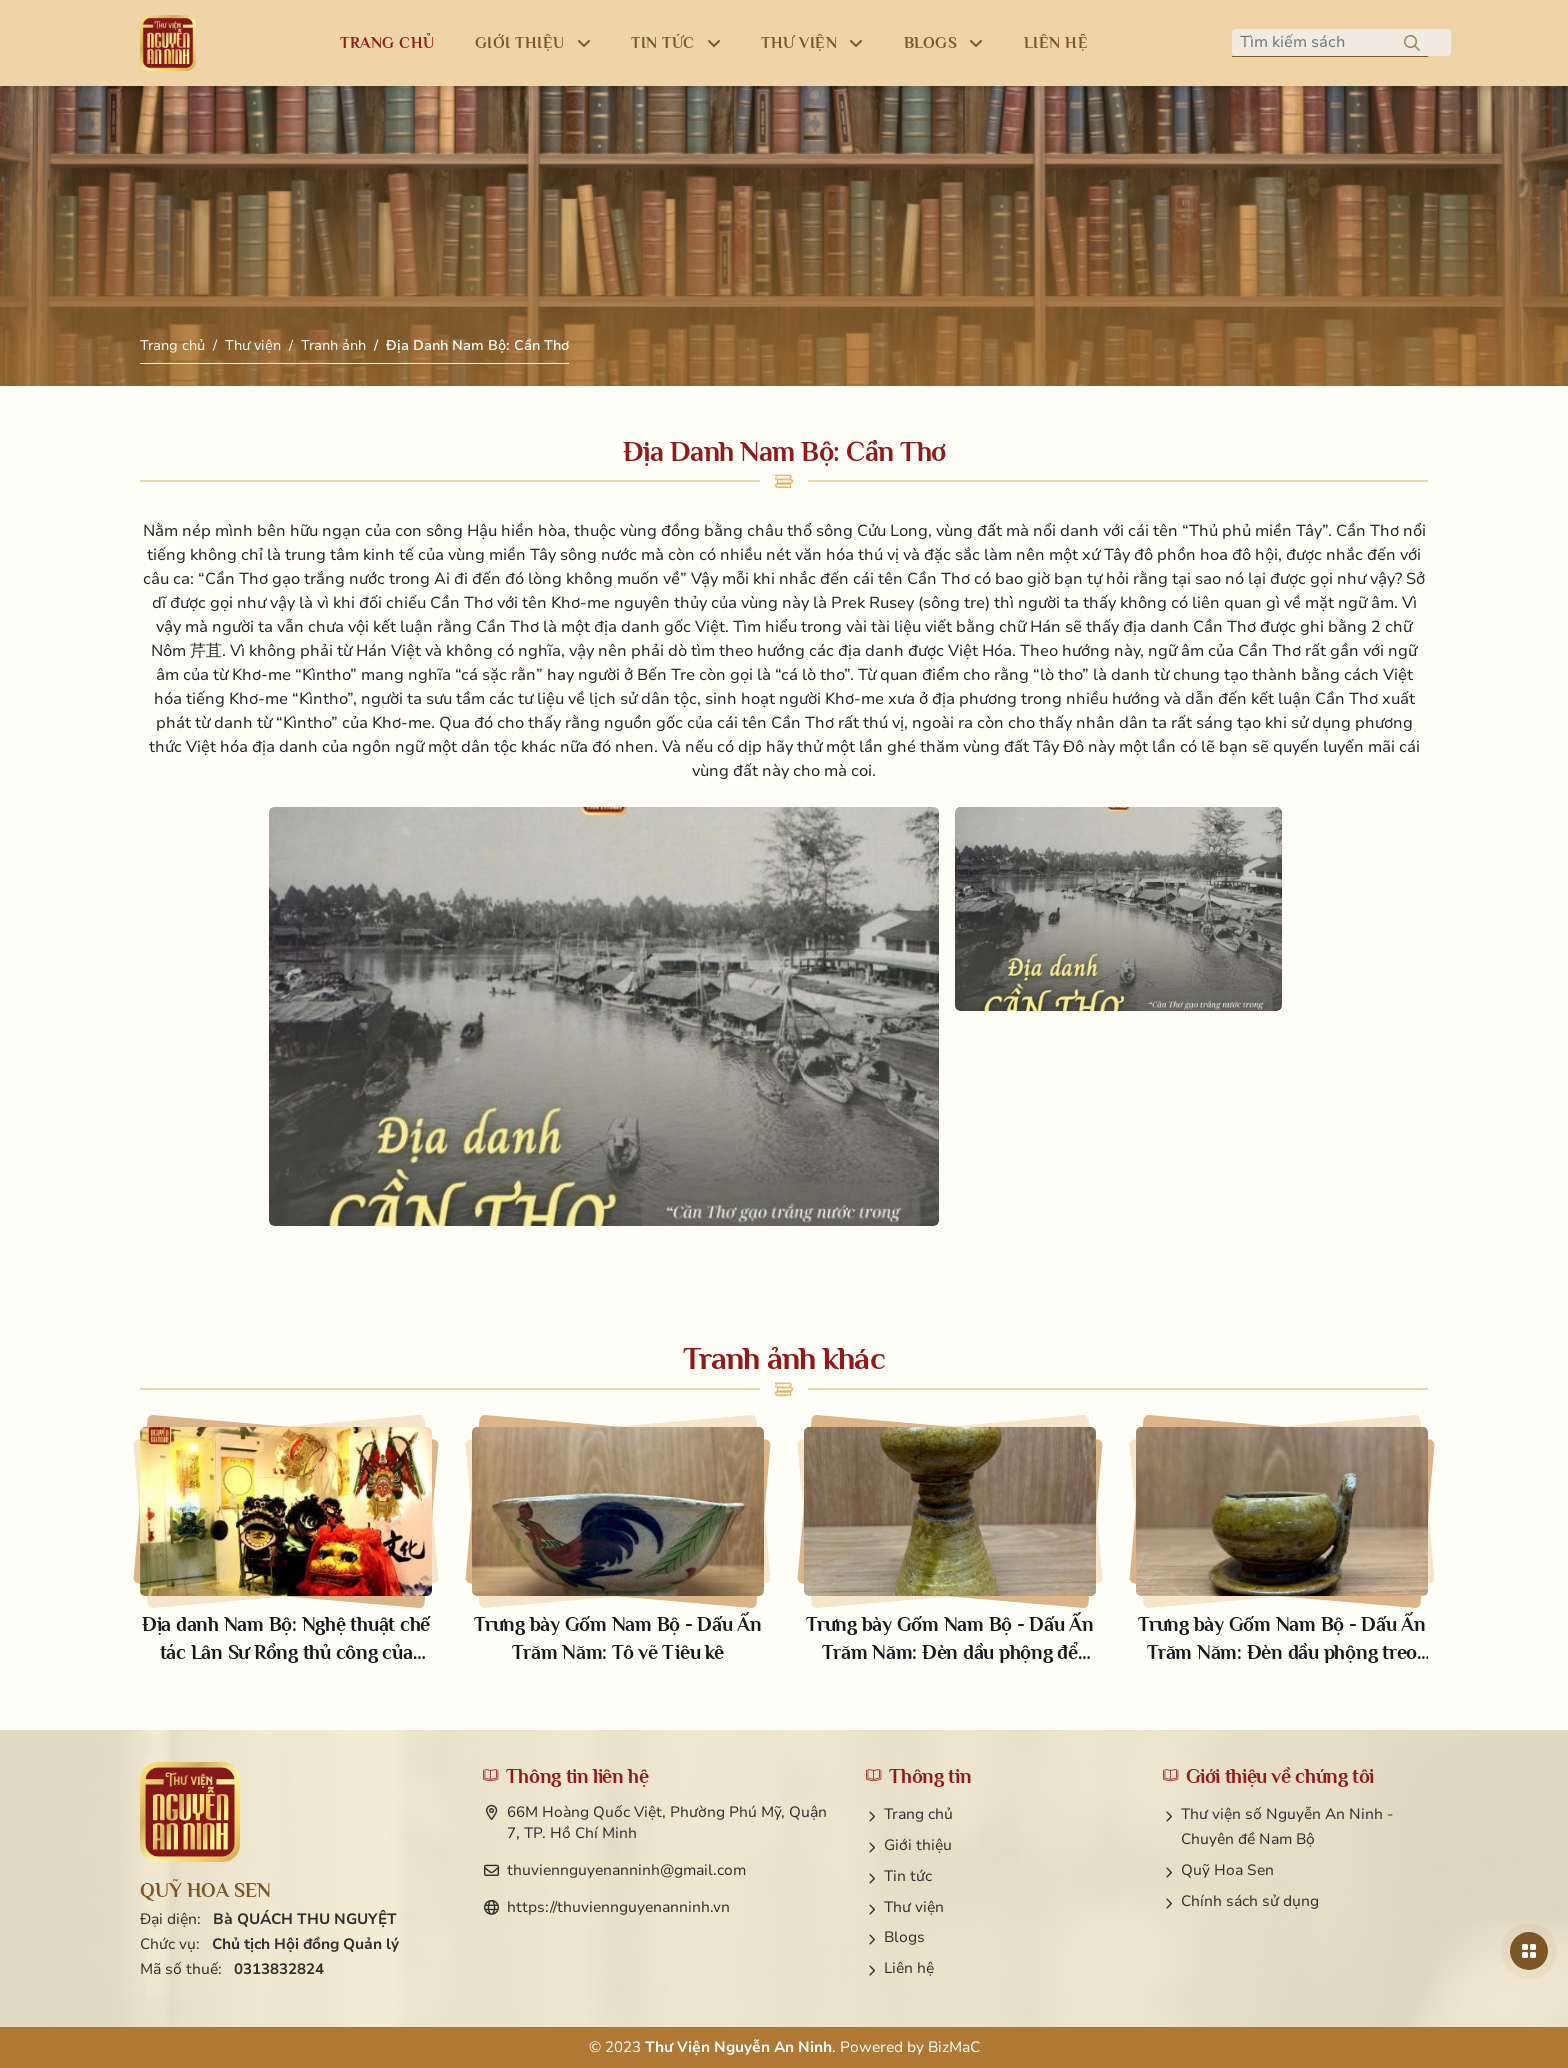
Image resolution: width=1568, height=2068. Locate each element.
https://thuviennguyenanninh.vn (618, 1907)
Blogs (904, 1937)
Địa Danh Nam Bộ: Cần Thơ (477, 345)
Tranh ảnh (333, 345)
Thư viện (253, 345)
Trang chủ (172, 345)
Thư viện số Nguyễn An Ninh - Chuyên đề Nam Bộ (1287, 1826)
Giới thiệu (918, 1845)
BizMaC (954, 2047)
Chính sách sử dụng (1250, 1901)
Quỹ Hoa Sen (1227, 1870)
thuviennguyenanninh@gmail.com (626, 1870)
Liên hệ (909, 1968)
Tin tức (908, 1876)
